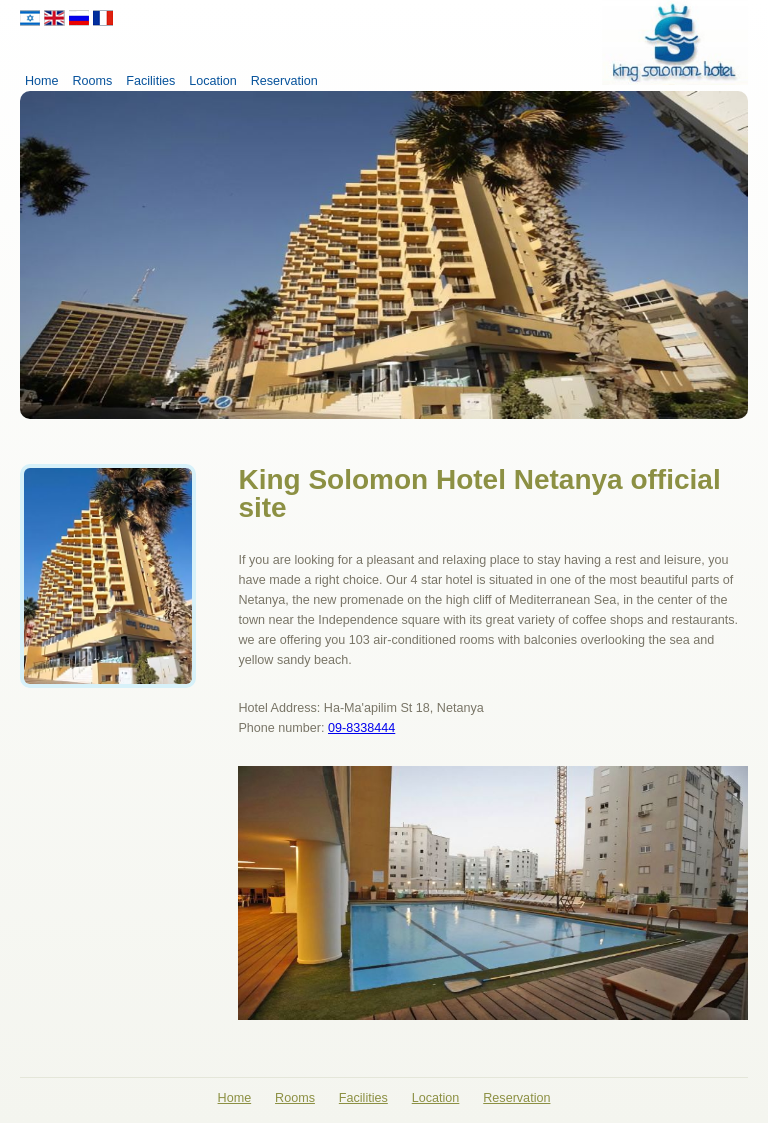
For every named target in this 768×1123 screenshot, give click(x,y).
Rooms (92, 81)
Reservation (284, 81)
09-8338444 (361, 728)
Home (42, 81)
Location (213, 81)
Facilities (150, 81)
